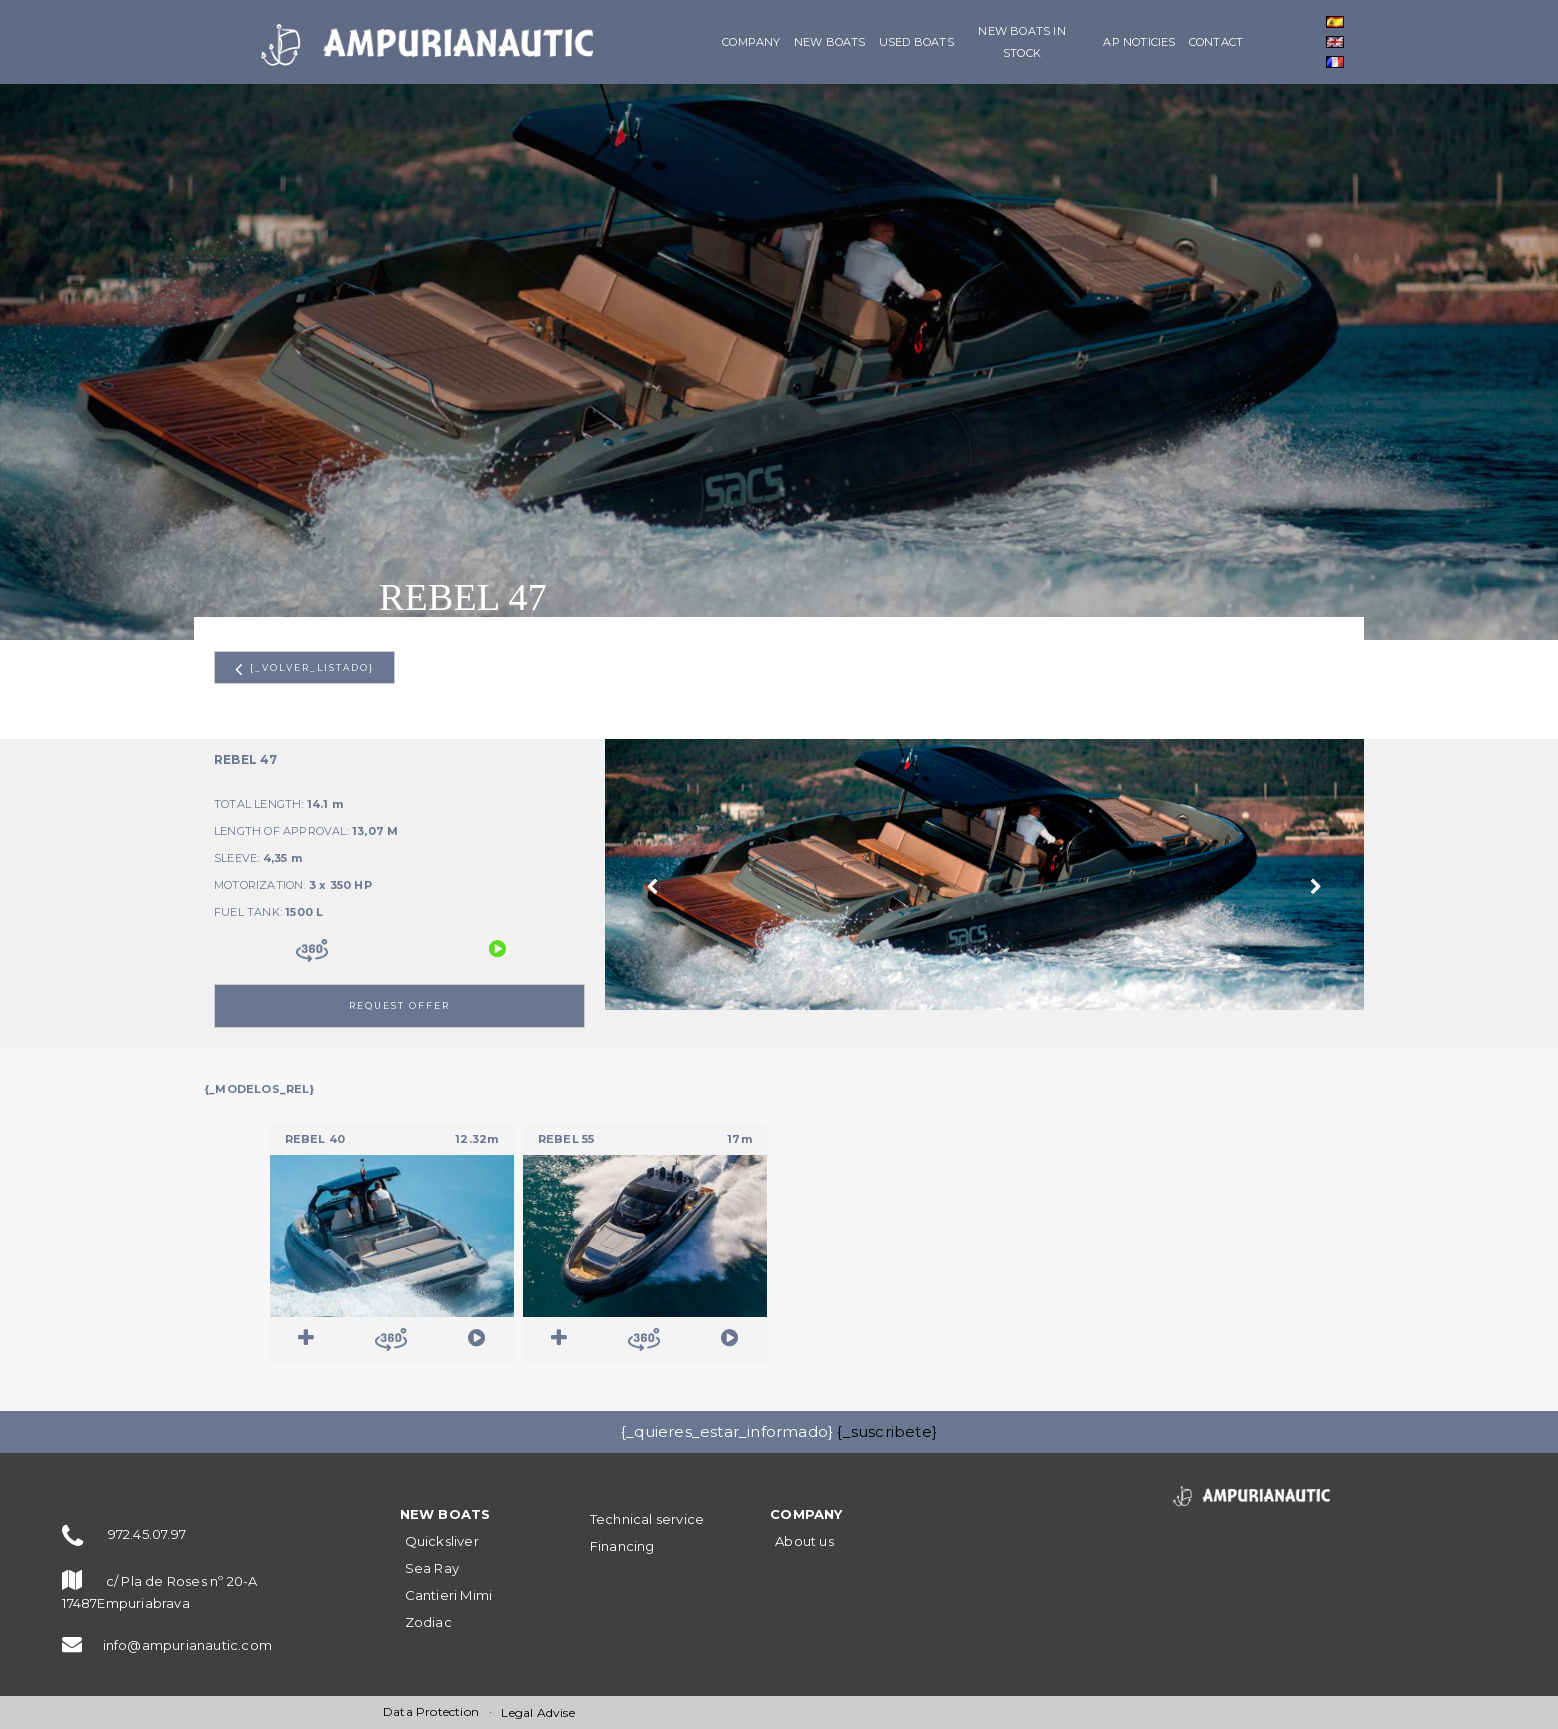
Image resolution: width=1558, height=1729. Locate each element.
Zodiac (428, 1622)
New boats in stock (1021, 42)
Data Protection (431, 1711)
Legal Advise (537, 1712)
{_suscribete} (887, 1431)
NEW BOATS (830, 42)
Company (751, 42)
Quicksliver (442, 1541)
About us (804, 1541)
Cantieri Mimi (449, 1595)
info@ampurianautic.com (187, 1645)
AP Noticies (1139, 42)
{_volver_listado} (304, 669)
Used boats (916, 42)
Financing (622, 1546)
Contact (1216, 42)
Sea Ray (432, 1568)
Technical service (647, 1519)
